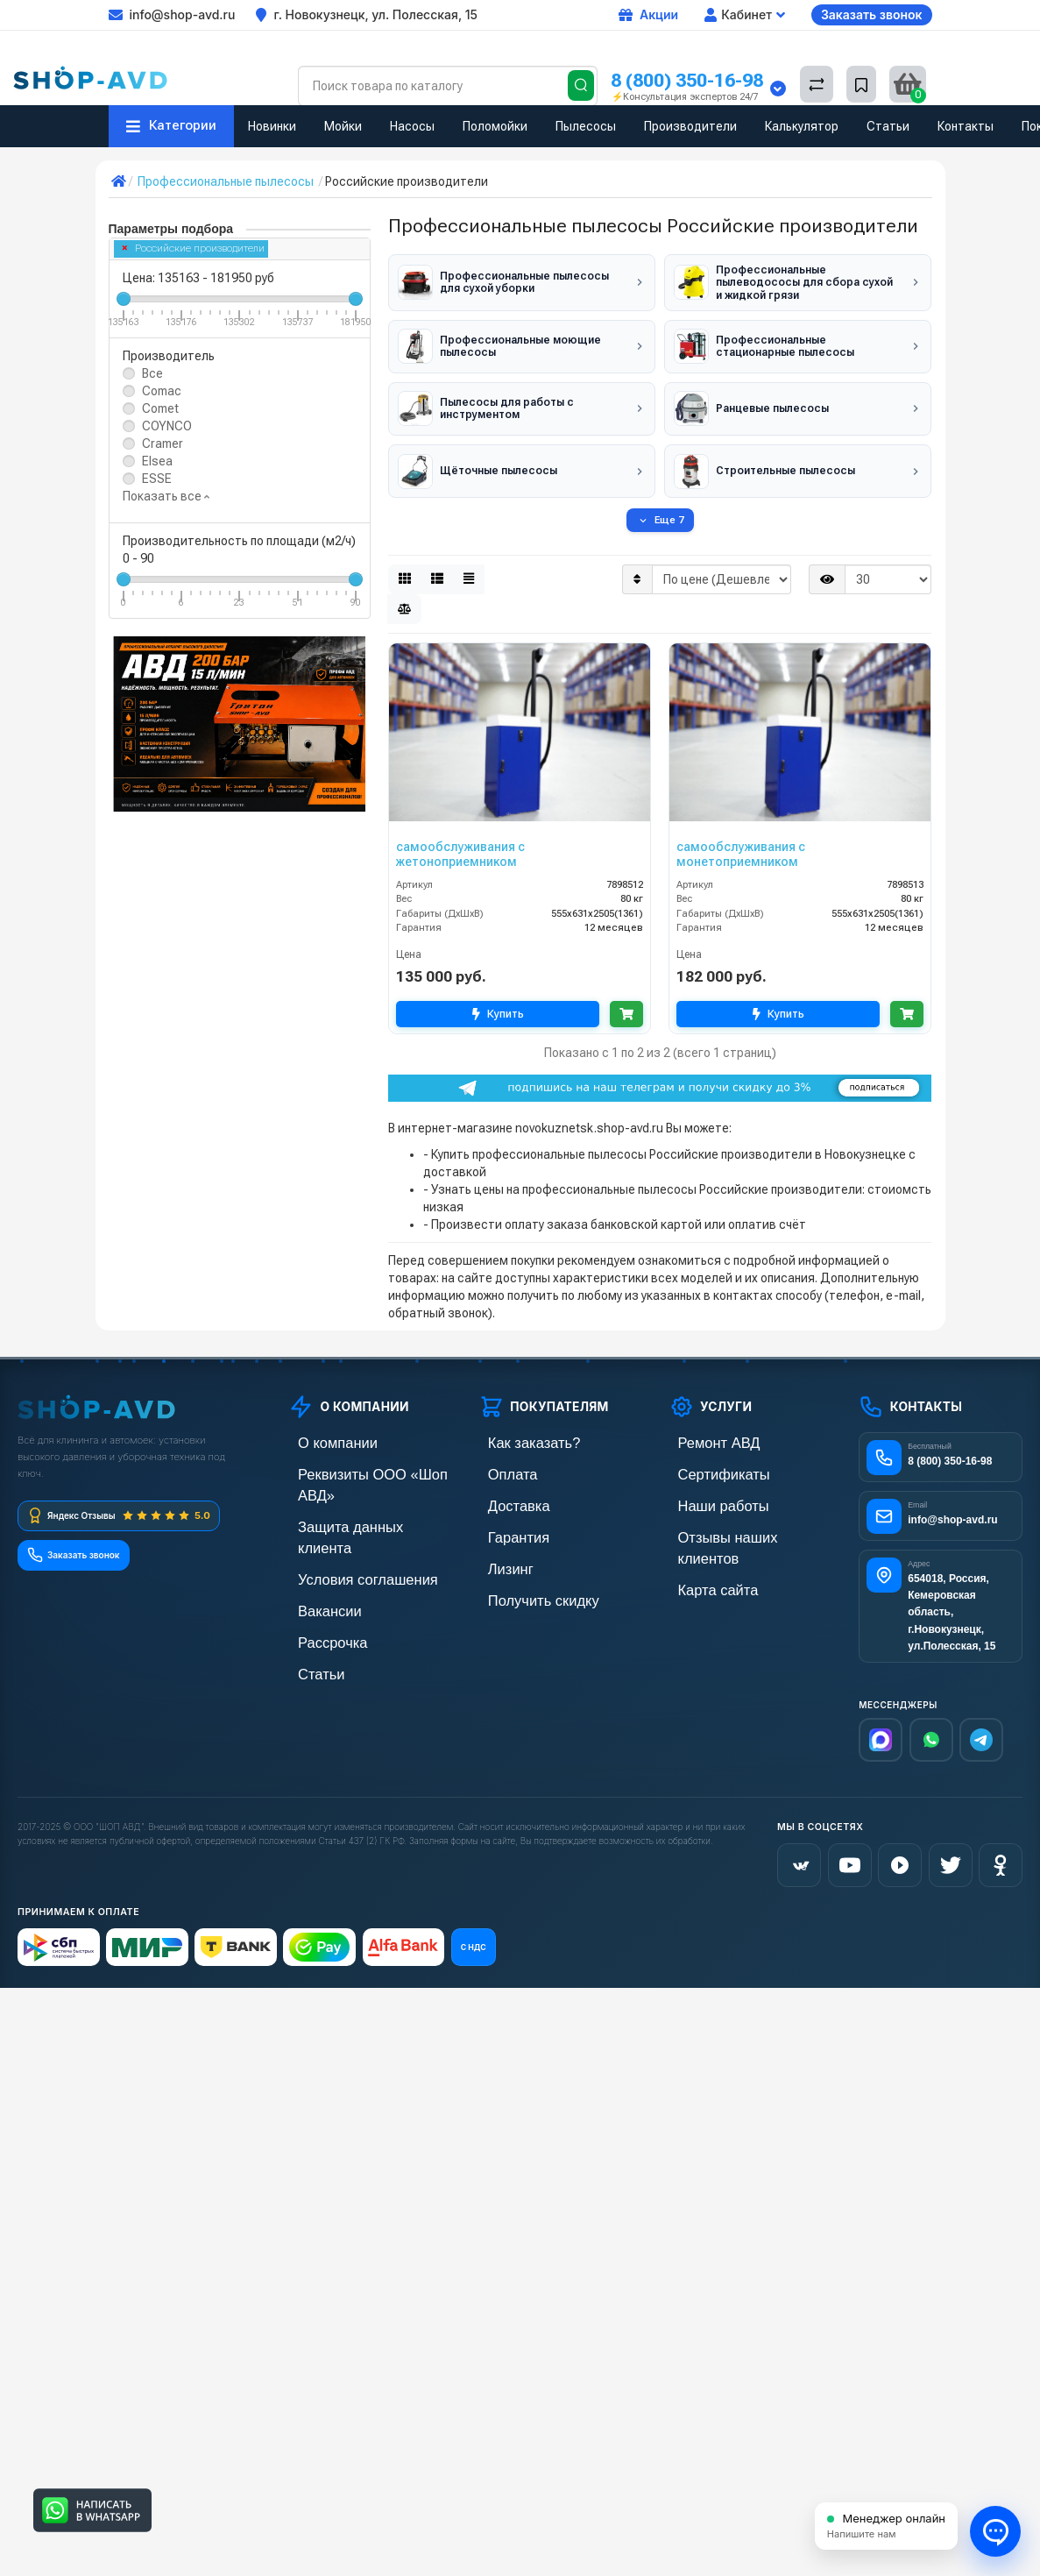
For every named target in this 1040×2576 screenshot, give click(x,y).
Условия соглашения (346, 1522)
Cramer (162, 443)
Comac (161, 391)
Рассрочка (317, 1581)
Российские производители (194, 248)
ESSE (157, 479)
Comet (160, 408)
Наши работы (706, 1492)
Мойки (343, 126)
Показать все (166, 496)
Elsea (157, 461)
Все (152, 373)
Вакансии (315, 1551)
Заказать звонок (872, 14)
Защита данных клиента (355, 1492)
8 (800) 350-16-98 (687, 80)
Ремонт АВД (703, 1432)
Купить (495, 1004)
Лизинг (498, 1551)
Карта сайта (702, 1551)
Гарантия (504, 1522)
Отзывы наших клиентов (736, 1522)
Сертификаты (707, 1462)
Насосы (412, 126)
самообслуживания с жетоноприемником (460, 843)
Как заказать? (517, 1432)
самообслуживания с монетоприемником (740, 843)
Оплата (499, 1462)
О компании (321, 1432)
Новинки (272, 126)
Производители (690, 126)
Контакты (965, 126)
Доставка (504, 1492)
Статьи (888, 126)
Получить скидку (524, 1581)
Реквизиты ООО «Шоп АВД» (367, 1462)
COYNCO (167, 426)
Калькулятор (801, 126)
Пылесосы (585, 126)
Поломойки (495, 126)
